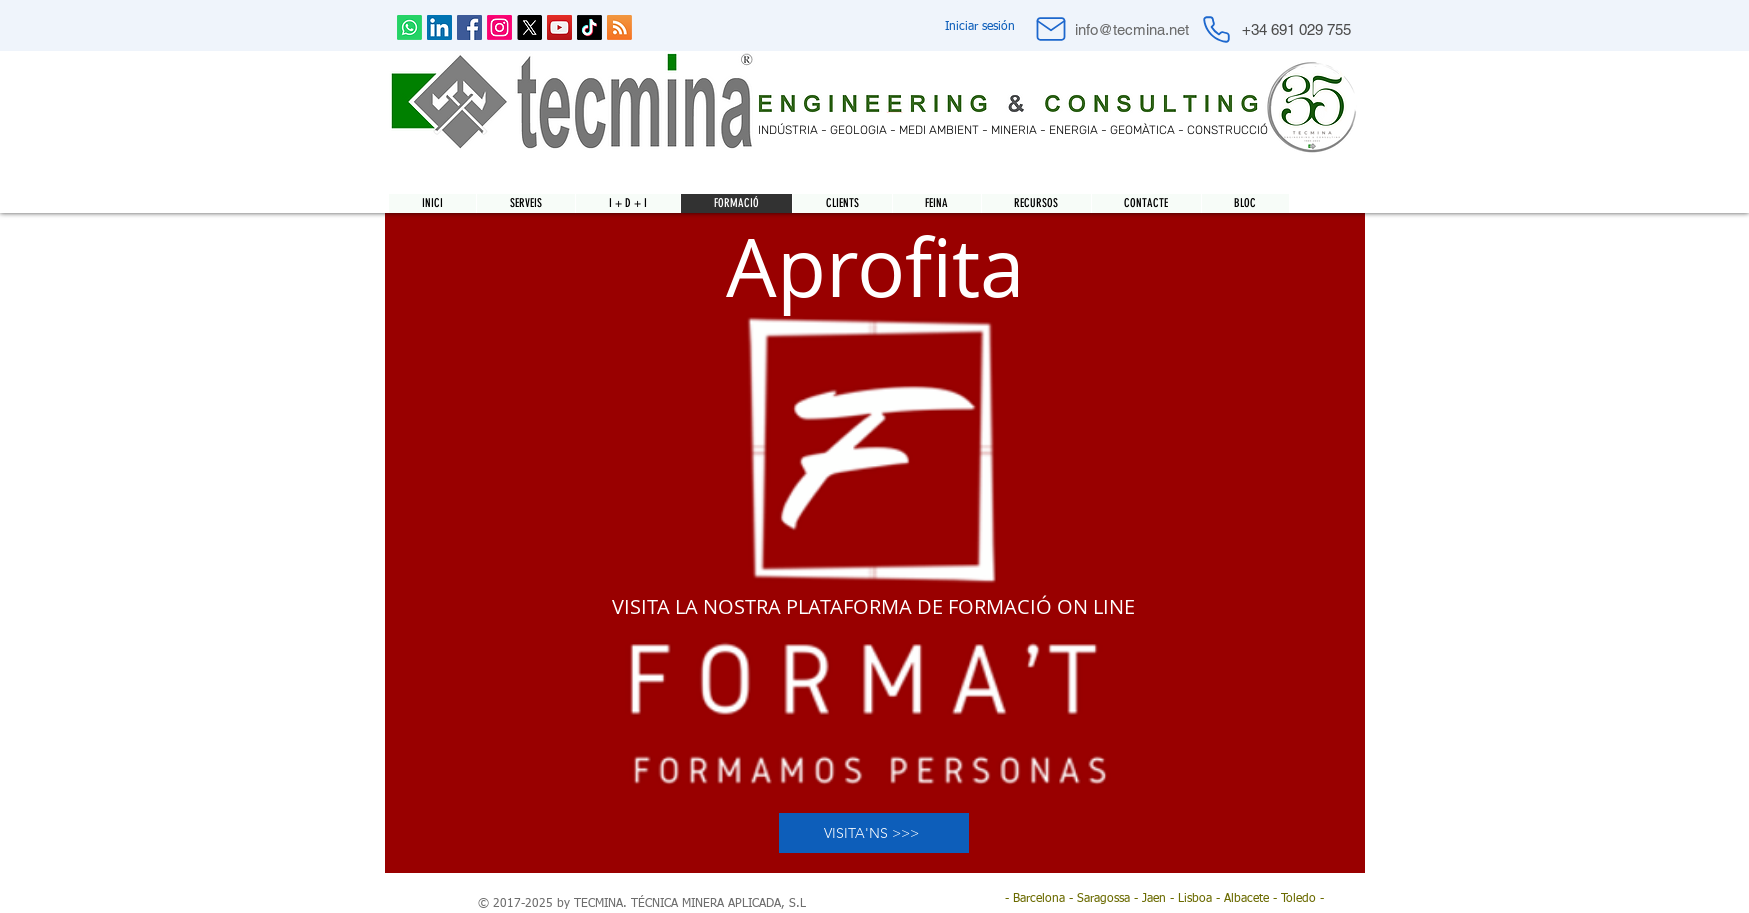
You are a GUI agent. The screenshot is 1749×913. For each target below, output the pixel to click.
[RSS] (619, 27)
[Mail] (1051, 29)
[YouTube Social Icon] (559, 27)
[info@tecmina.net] (1132, 29)
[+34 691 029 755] (1296, 29)
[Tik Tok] (589, 27)
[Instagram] (499, 27)
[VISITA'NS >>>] (874, 833)
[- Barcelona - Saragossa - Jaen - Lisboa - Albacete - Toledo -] (1164, 899)
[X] (529, 27)
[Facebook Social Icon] (469, 27)
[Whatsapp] (409, 27)
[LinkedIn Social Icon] (439, 27)
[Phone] (1217, 29)
